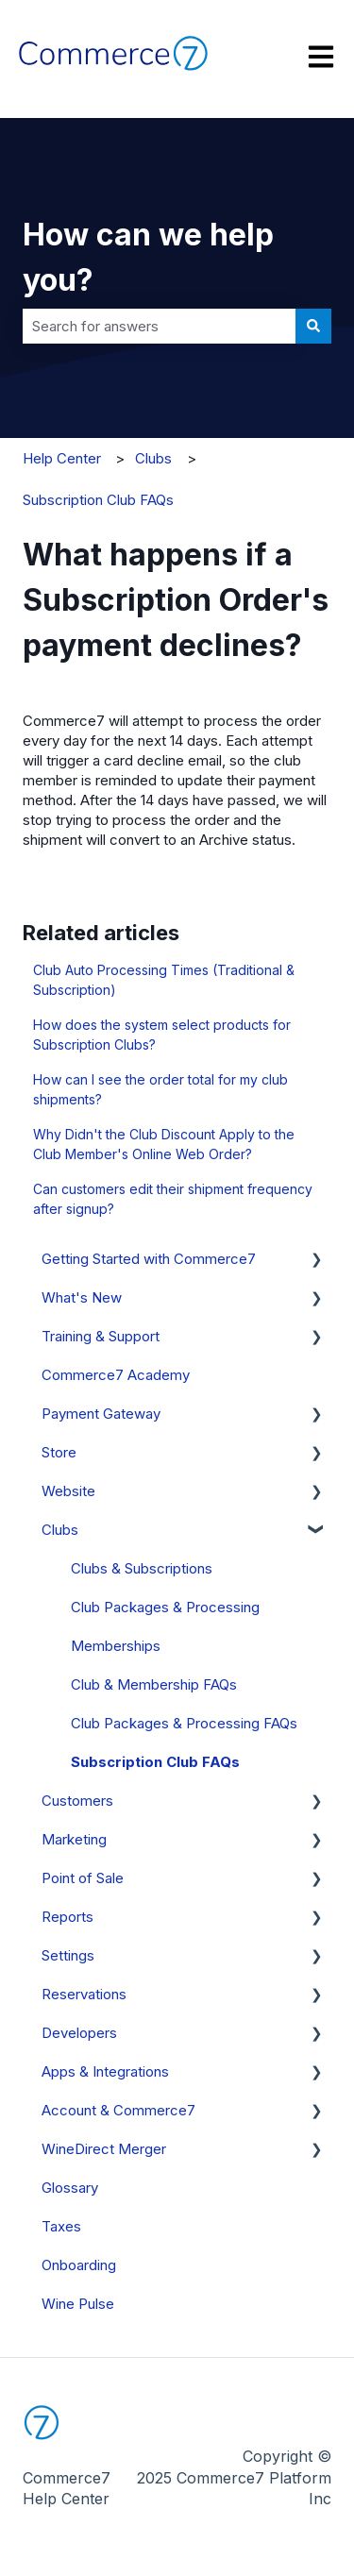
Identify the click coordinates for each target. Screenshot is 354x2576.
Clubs (153, 458)
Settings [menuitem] (68, 1955)
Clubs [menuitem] (60, 1530)
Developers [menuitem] (79, 2033)
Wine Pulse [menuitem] (78, 2304)
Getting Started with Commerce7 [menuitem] (149, 1259)
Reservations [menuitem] (84, 1994)
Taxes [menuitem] (61, 2226)
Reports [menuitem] (67, 1917)
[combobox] (159, 326)
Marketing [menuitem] (74, 1839)
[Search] (313, 326)
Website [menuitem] (68, 1491)
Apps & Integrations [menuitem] (105, 2071)
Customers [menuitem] (77, 1801)
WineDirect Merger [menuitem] (104, 2149)
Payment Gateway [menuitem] (101, 1414)
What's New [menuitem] (82, 1297)
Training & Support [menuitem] (101, 1336)
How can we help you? (148, 257)
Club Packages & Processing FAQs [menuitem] (184, 1723)
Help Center (62, 458)
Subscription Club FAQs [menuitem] (155, 1762)
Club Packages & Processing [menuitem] (165, 1607)
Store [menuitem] (59, 1452)
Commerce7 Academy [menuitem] (116, 1375)
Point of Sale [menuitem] (83, 1878)
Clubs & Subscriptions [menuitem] (141, 1568)
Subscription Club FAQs (98, 500)
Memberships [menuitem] (115, 1646)
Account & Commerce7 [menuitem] (118, 2110)
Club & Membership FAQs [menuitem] (154, 1684)
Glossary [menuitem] (70, 2188)
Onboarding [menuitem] (79, 2265)
